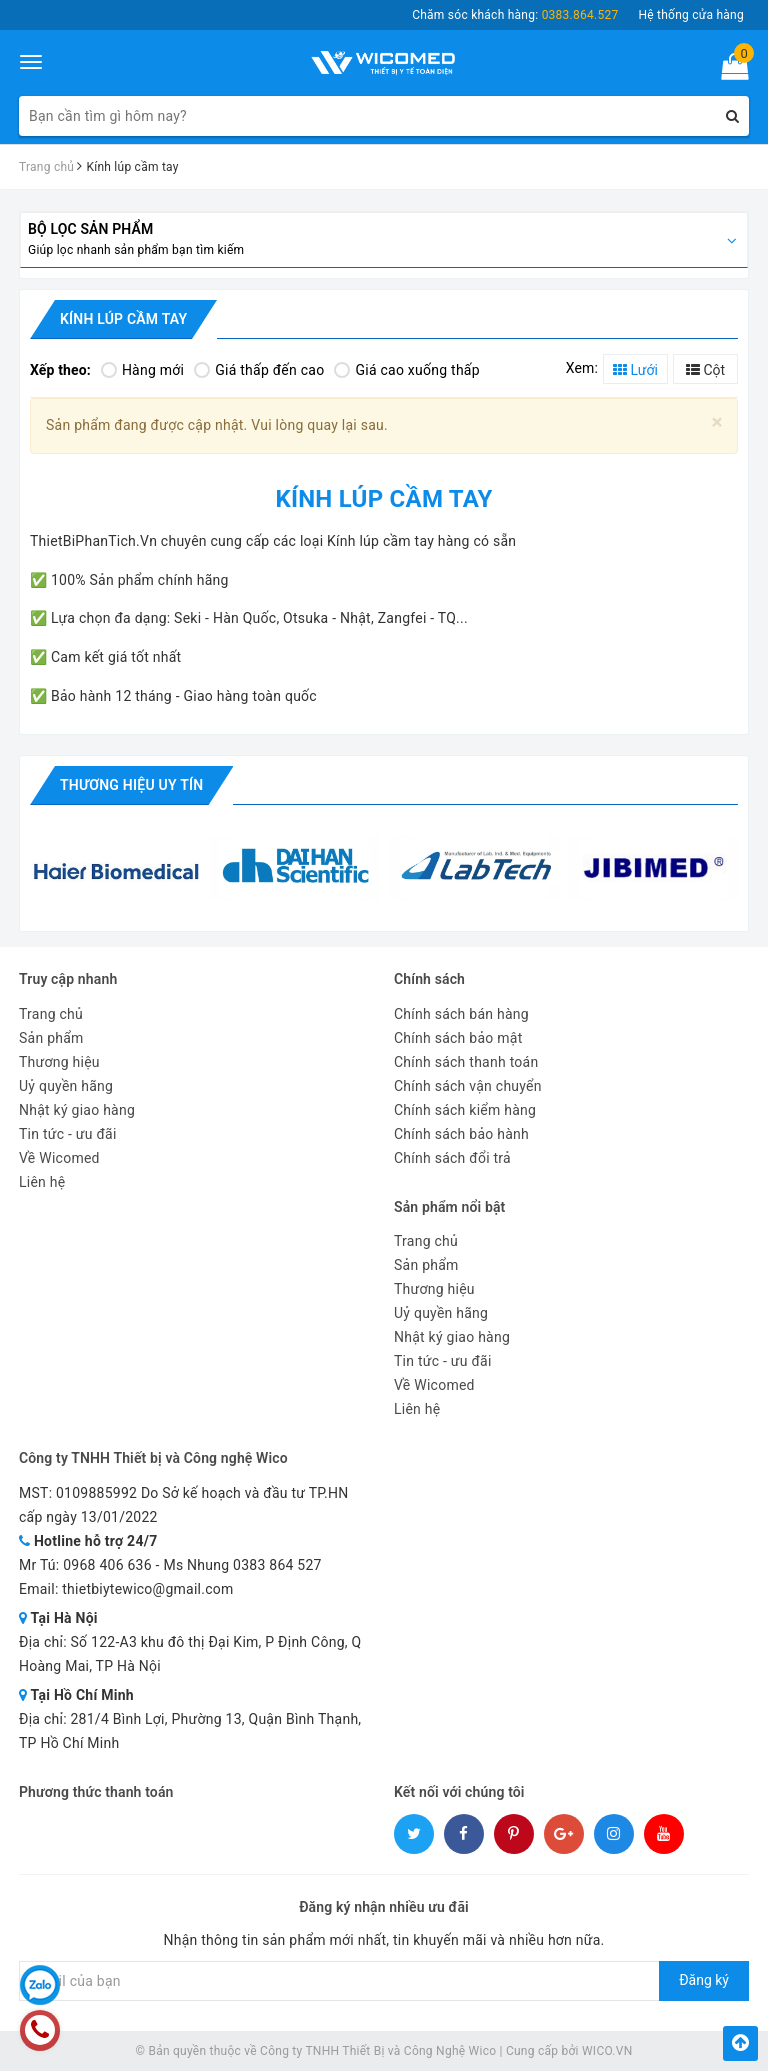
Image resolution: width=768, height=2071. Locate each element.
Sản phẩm (51, 1038)
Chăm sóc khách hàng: (515, 15)
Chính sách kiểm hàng (465, 1110)
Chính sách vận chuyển (468, 1086)
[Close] (717, 422)
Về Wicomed (59, 1158)
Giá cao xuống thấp (406, 370)
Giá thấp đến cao (259, 370)
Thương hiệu (59, 1062)
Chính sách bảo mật (458, 1038)
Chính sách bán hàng (461, 1014)
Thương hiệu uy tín (131, 785)
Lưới (635, 370)
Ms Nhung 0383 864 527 (242, 1565)
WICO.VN (607, 2051)
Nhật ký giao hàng (77, 1110)
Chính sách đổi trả (452, 1158)
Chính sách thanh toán (466, 1062)
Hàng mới (142, 370)
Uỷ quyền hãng (66, 1086)
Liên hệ (42, 1182)
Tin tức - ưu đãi (68, 1134)
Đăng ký (704, 1980)
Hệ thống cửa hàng (691, 15)
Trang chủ (51, 1014)
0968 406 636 (107, 1565)
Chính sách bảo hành (461, 1134)
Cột (705, 370)
